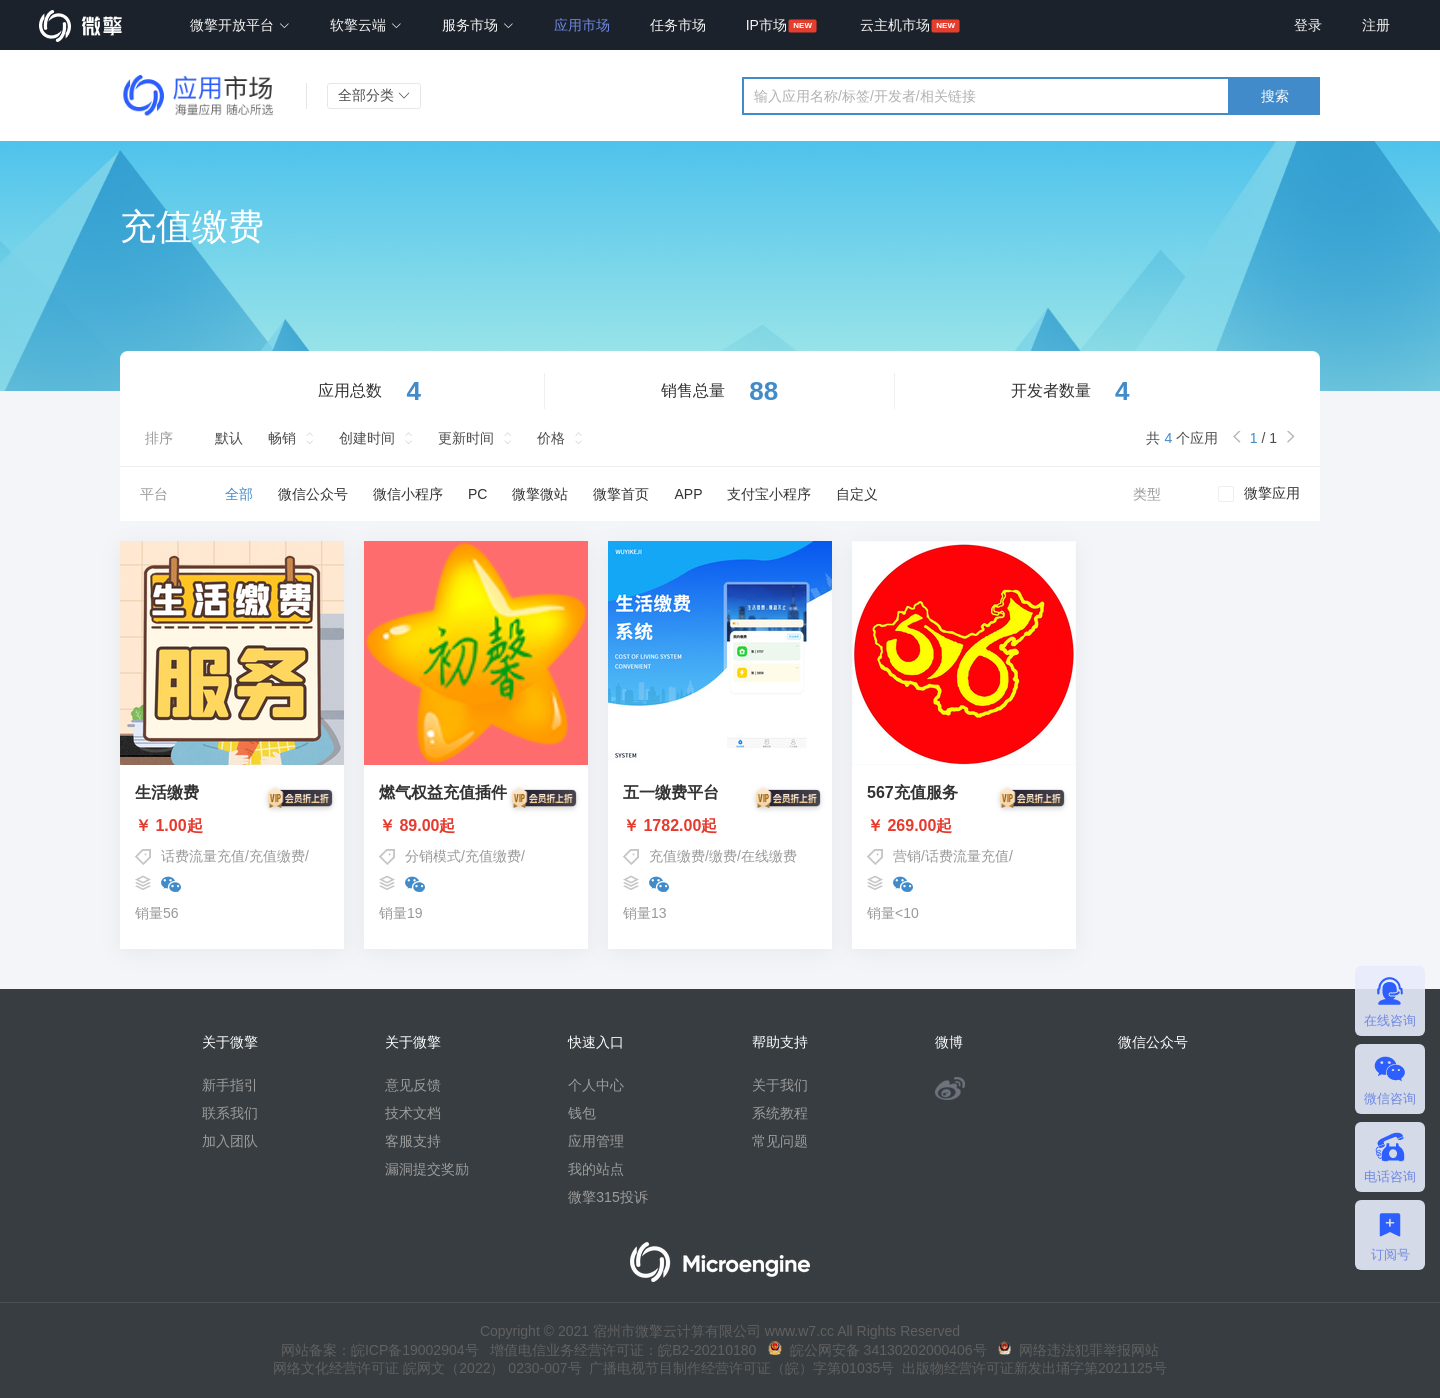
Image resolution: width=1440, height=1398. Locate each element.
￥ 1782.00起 (720, 826)
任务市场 (678, 25)
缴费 (723, 856)
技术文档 (413, 1113)
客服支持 (413, 1141)
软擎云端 (366, 25)
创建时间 (367, 438)
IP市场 (766, 25)
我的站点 (596, 1169)
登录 (1308, 25)
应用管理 (596, 1141)
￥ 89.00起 (476, 826)
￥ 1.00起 (232, 826)
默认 (229, 438)
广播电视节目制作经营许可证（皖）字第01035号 (738, 1368)
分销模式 (433, 856)
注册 (1376, 25)
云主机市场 (895, 25)
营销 (907, 856)
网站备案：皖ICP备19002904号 (380, 1350)
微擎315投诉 (607, 1197)
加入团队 (230, 1141)
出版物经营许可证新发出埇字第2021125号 (1030, 1368)
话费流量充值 (203, 856)
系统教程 (780, 1113)
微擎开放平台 (240, 25)
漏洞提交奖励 (427, 1169)
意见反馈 (413, 1085)
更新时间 (466, 438)
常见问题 (780, 1141)
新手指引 (230, 1085)
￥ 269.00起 (964, 826)
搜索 (1275, 96)
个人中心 (596, 1085)
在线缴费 (769, 856)
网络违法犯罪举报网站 (1078, 1350)
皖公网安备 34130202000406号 (877, 1350)
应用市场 (582, 25)
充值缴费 (277, 856)
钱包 (582, 1113)
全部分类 (374, 95)
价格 (551, 438)
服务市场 (478, 25)
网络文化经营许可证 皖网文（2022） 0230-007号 (427, 1368)
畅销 (282, 438)
